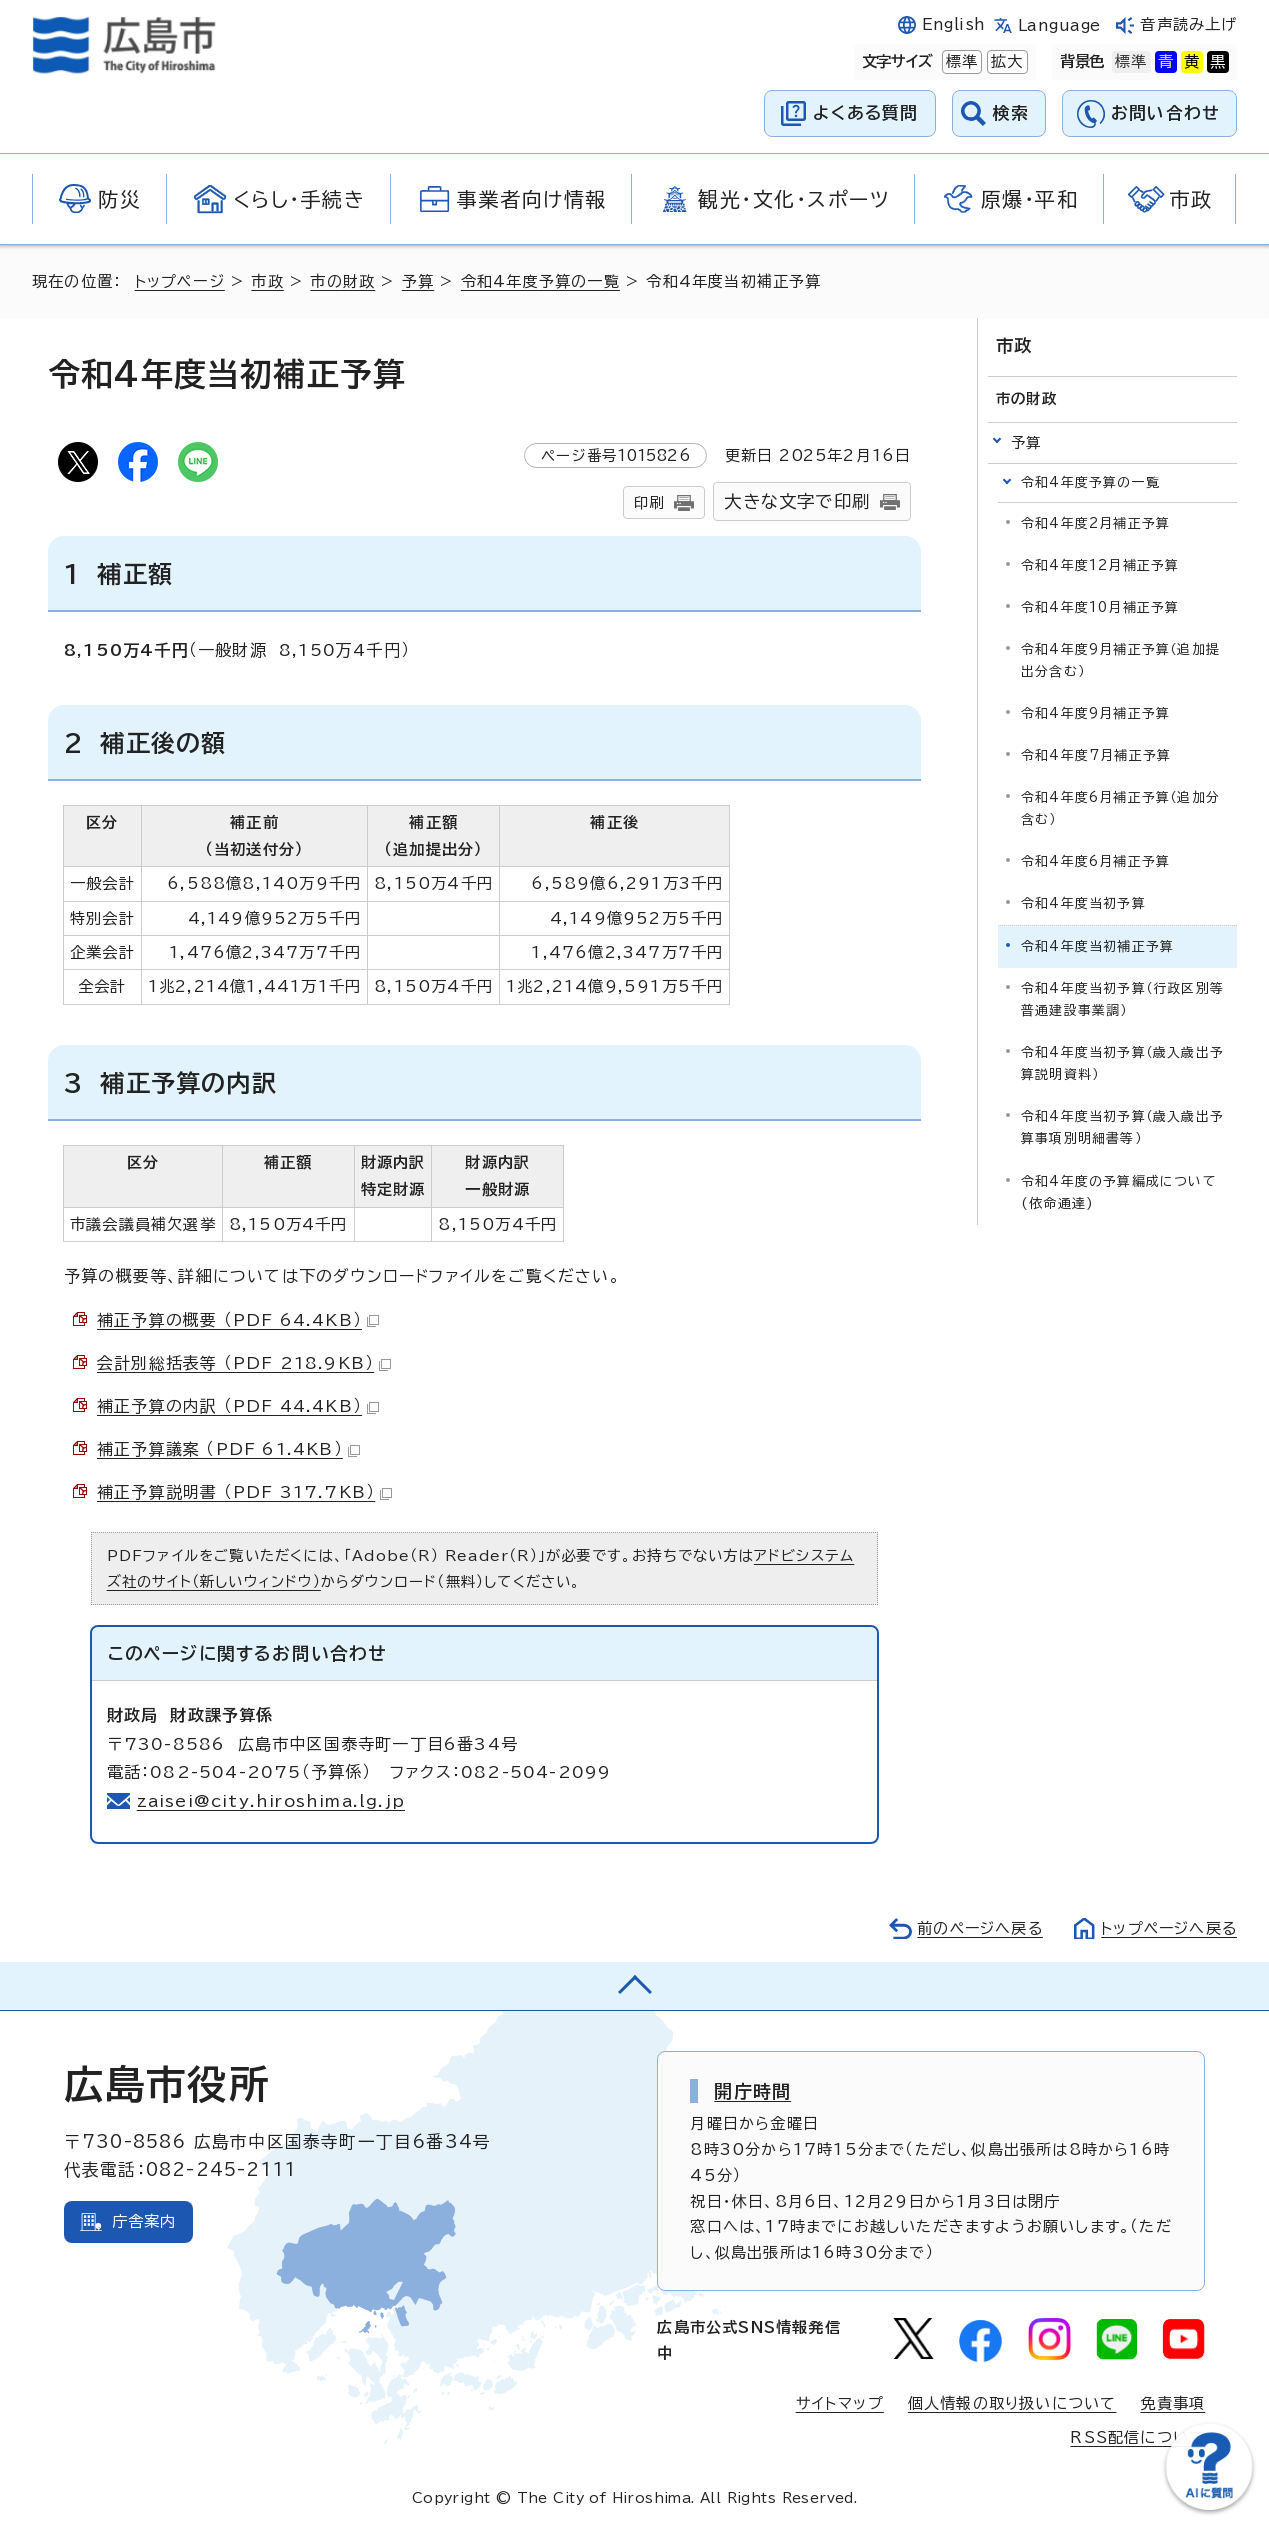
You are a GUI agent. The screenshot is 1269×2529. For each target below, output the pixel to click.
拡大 (1005, 62)
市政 (268, 281)
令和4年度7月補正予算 (1096, 755)
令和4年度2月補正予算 (1095, 523)
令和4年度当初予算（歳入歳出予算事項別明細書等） (1122, 1127)
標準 (960, 62)
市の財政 (343, 281)
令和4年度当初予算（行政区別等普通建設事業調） (1122, 999)
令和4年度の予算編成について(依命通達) (1119, 1191)
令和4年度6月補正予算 (1095, 861)
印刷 (649, 502)
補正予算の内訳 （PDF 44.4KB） (238, 1406)
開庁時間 (752, 2091)
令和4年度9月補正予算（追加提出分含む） (1120, 660)
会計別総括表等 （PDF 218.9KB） (244, 1363)
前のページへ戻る (974, 1928)
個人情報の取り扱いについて (1012, 2403)
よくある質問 (865, 112)
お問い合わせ (1165, 112)
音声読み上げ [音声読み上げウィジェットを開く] (1188, 24)
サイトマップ (840, 2403)
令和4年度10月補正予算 (1100, 607)
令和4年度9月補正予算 (1095, 713)
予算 (419, 281)
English (954, 24)
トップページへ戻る (1167, 1928)
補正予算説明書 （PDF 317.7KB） (244, 1492)
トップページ (180, 281)
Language (1059, 25)
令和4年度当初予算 (1083, 903)
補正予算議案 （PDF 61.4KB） (228, 1449)
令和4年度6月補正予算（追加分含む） (1120, 808)
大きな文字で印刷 (797, 501)
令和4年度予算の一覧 (541, 281)
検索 (1011, 112)
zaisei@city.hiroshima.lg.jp (271, 1801)
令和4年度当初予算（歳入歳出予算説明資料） (1122, 1063)
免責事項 (1172, 2403)
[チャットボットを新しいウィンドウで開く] (1209, 2505)
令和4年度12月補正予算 (1100, 565)
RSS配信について (1137, 2437)
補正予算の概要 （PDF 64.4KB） (238, 1320)
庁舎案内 (144, 2221)
